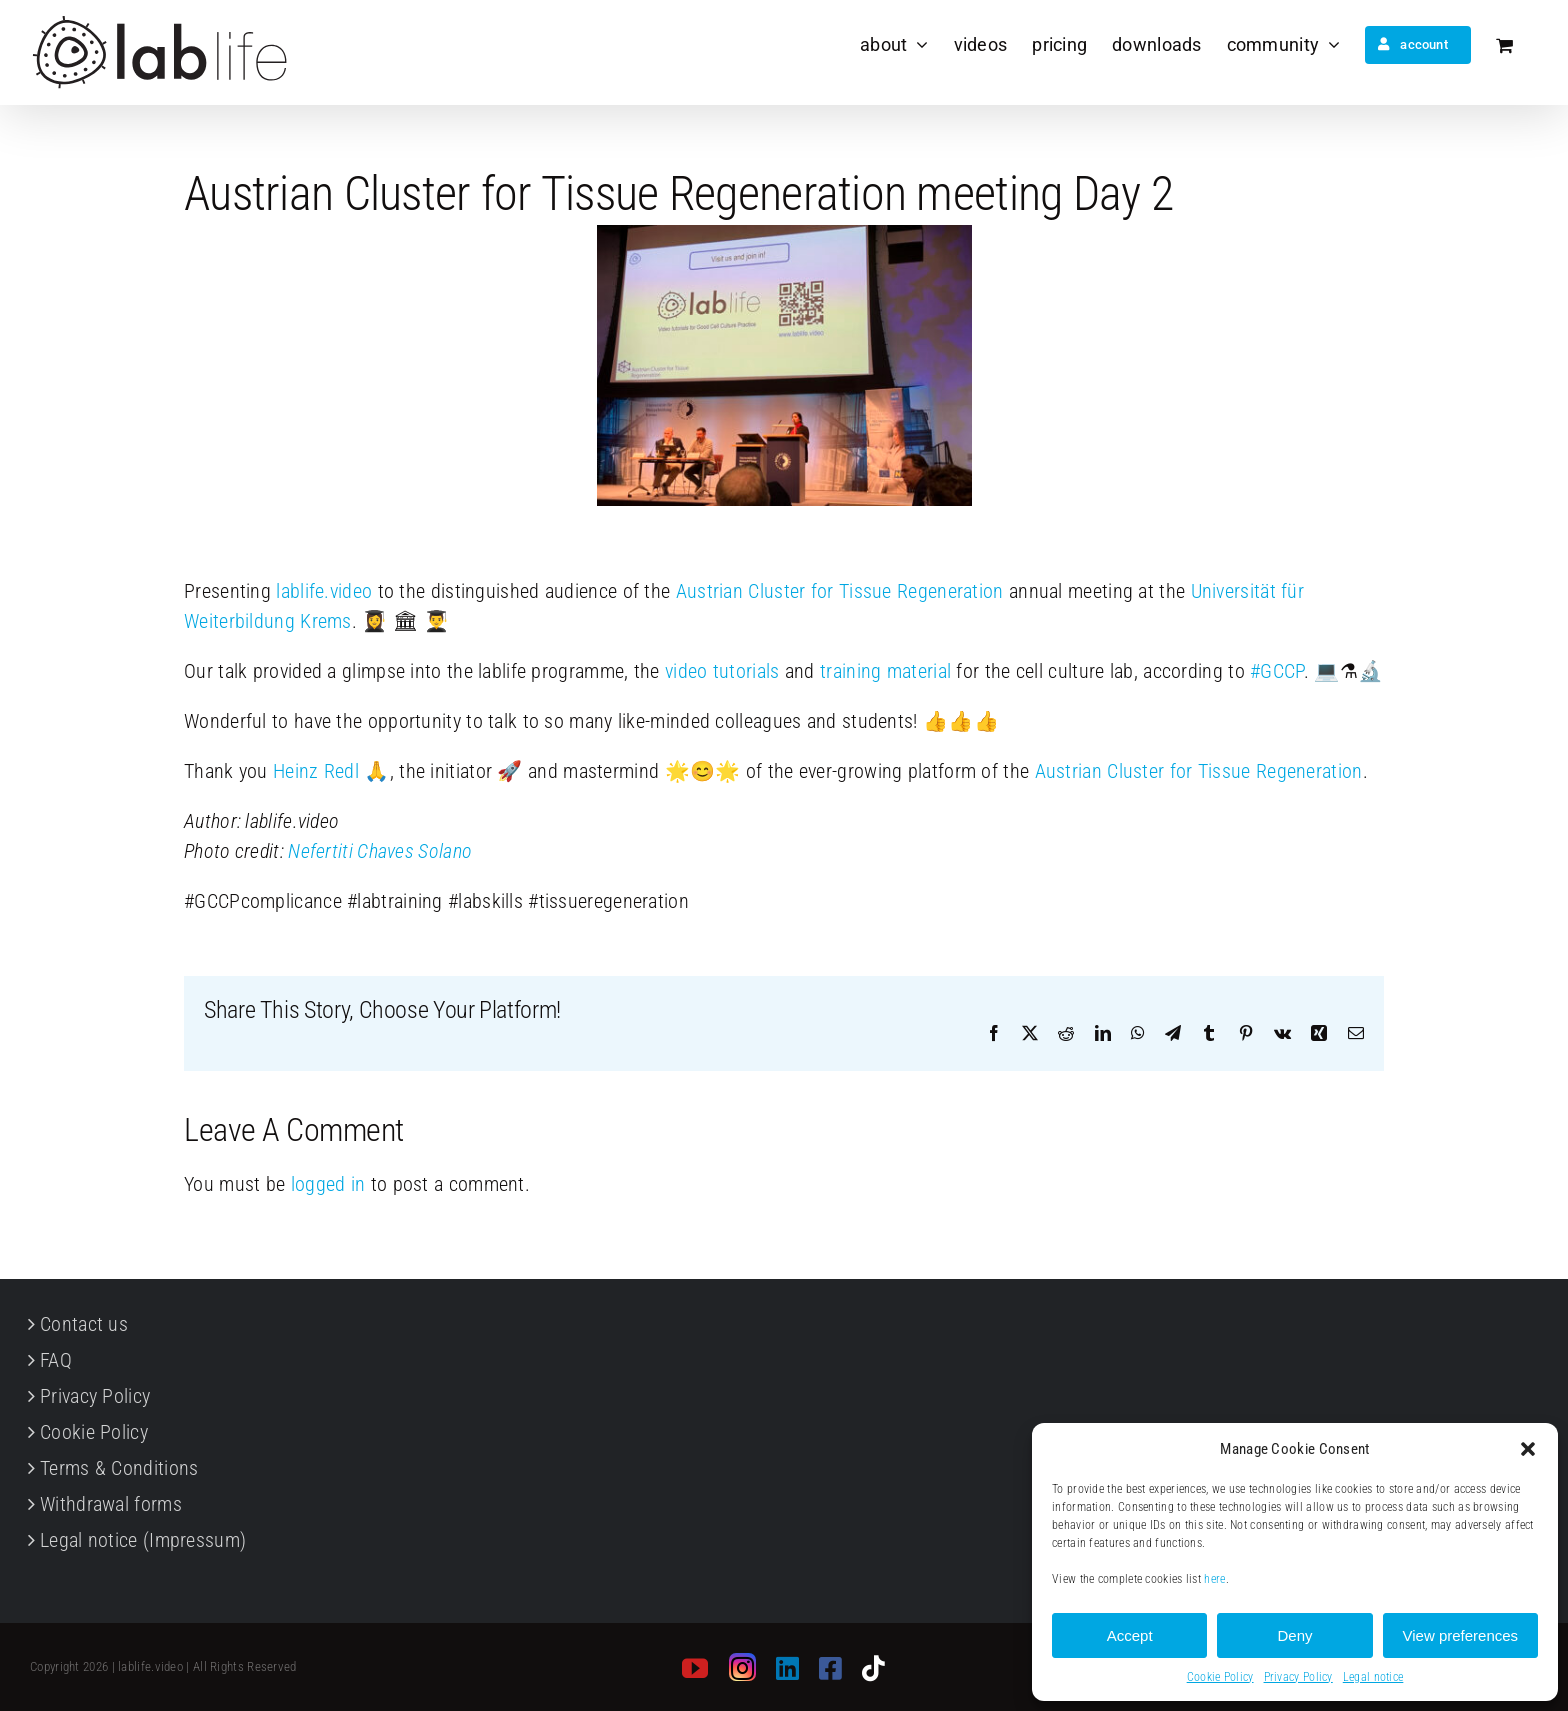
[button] (1528, 1449)
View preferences (1461, 1635)
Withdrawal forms (111, 1504)
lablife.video (324, 591)
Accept (1130, 1635)
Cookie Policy (1220, 1677)
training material (885, 671)
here (1214, 1579)
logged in (328, 1184)
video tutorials (722, 671)
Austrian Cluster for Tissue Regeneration (840, 591)
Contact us (84, 1324)
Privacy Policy (1298, 1677)
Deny (1294, 1635)
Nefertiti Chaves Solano (380, 851)
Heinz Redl (316, 771)
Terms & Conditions (119, 1468)
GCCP (1277, 671)
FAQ (56, 1360)
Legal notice (1373, 1677)
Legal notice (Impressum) (143, 1540)
